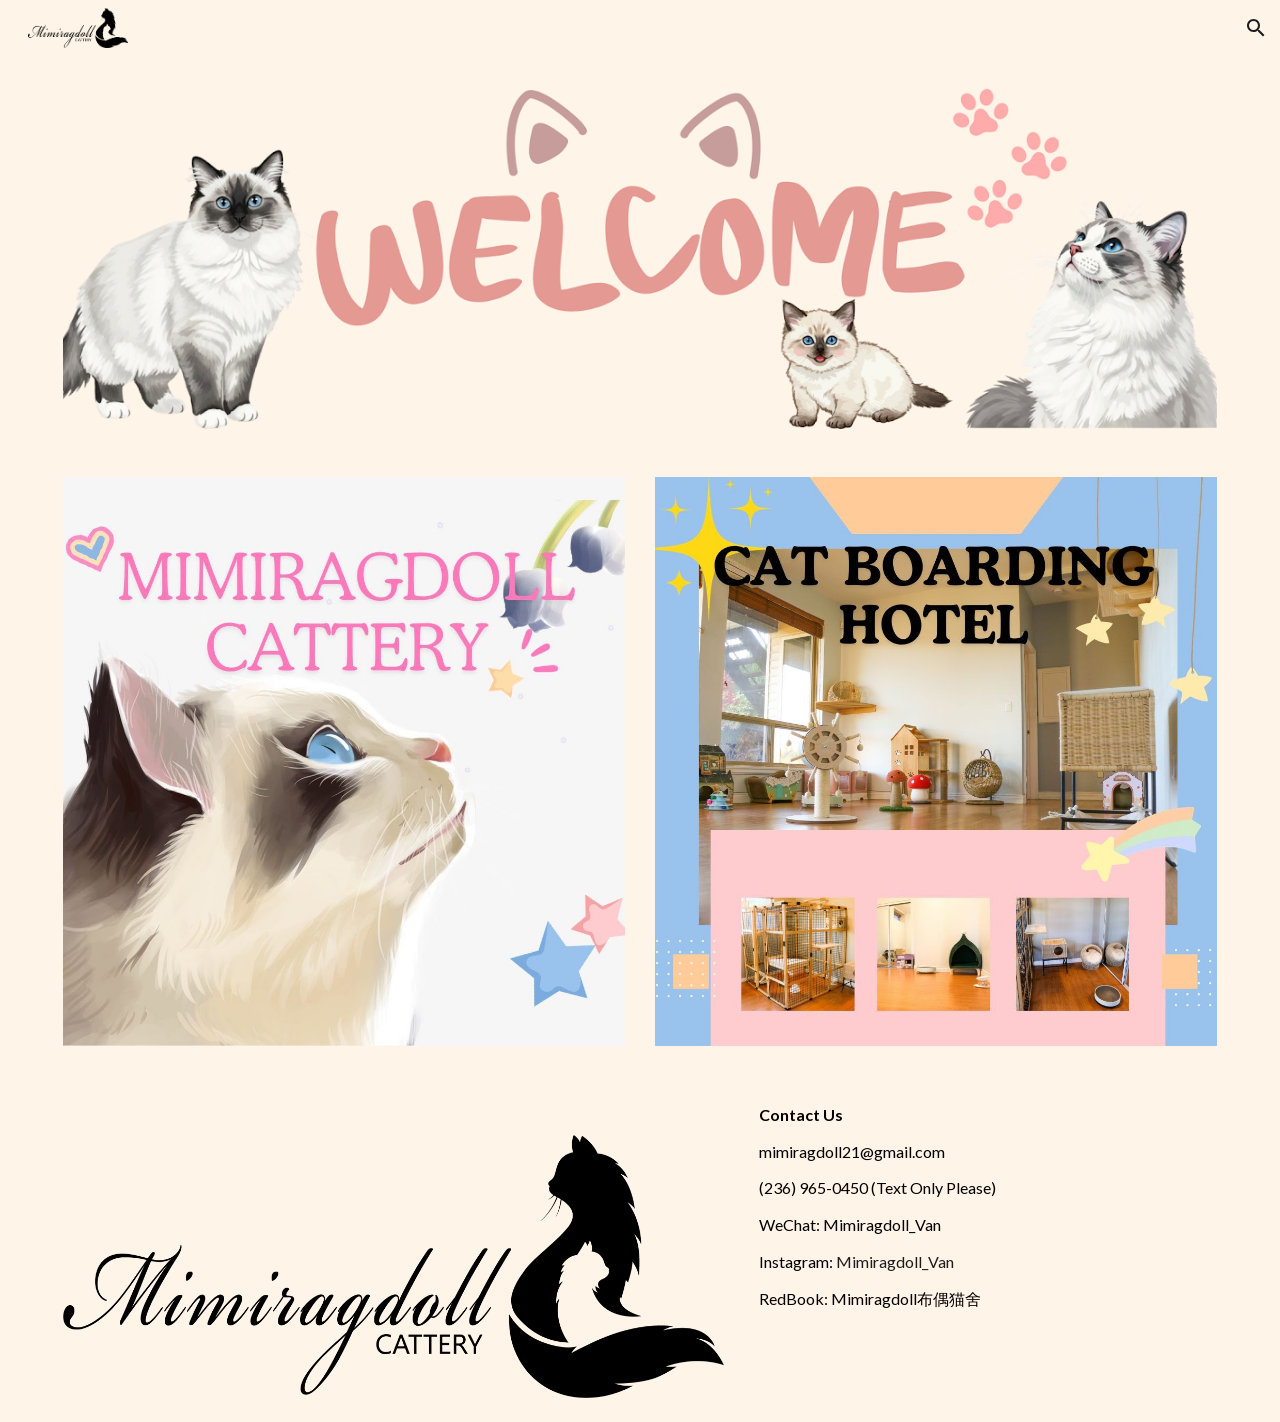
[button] (1256, 28)
